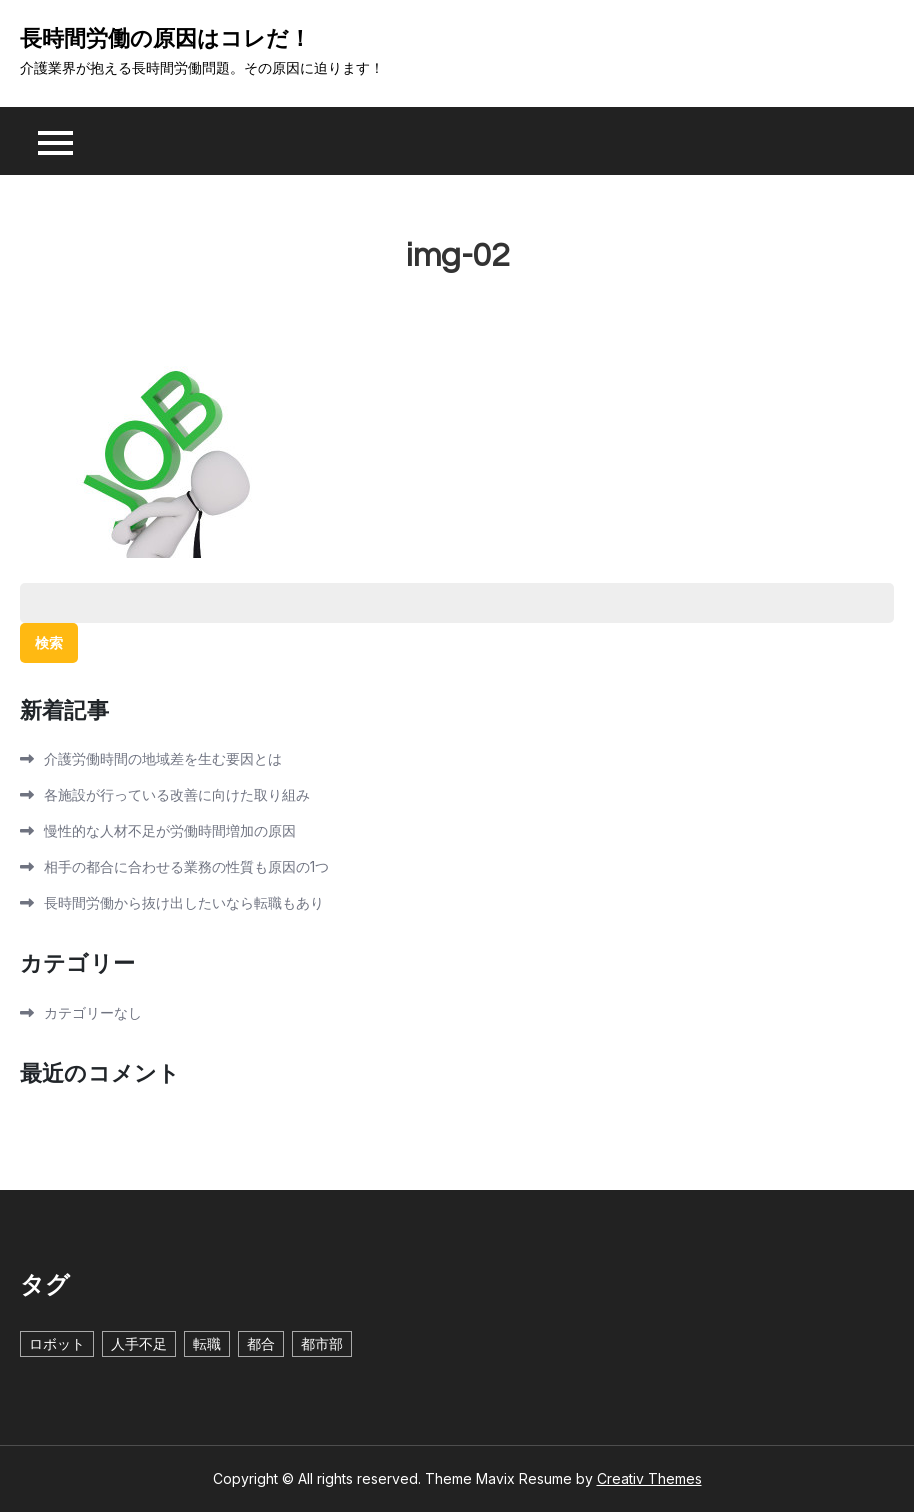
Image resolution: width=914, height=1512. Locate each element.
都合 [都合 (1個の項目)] (261, 1343)
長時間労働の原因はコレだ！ (165, 39)
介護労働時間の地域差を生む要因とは (163, 758)
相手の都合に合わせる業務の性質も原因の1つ (186, 866)
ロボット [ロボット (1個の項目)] (57, 1343)
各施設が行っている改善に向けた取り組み (177, 794)
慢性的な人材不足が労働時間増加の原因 (170, 830)
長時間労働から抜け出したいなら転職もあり (184, 902)
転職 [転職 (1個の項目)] (207, 1343)
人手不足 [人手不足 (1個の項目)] (139, 1343)
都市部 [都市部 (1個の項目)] (322, 1343)
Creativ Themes (649, 1478)
